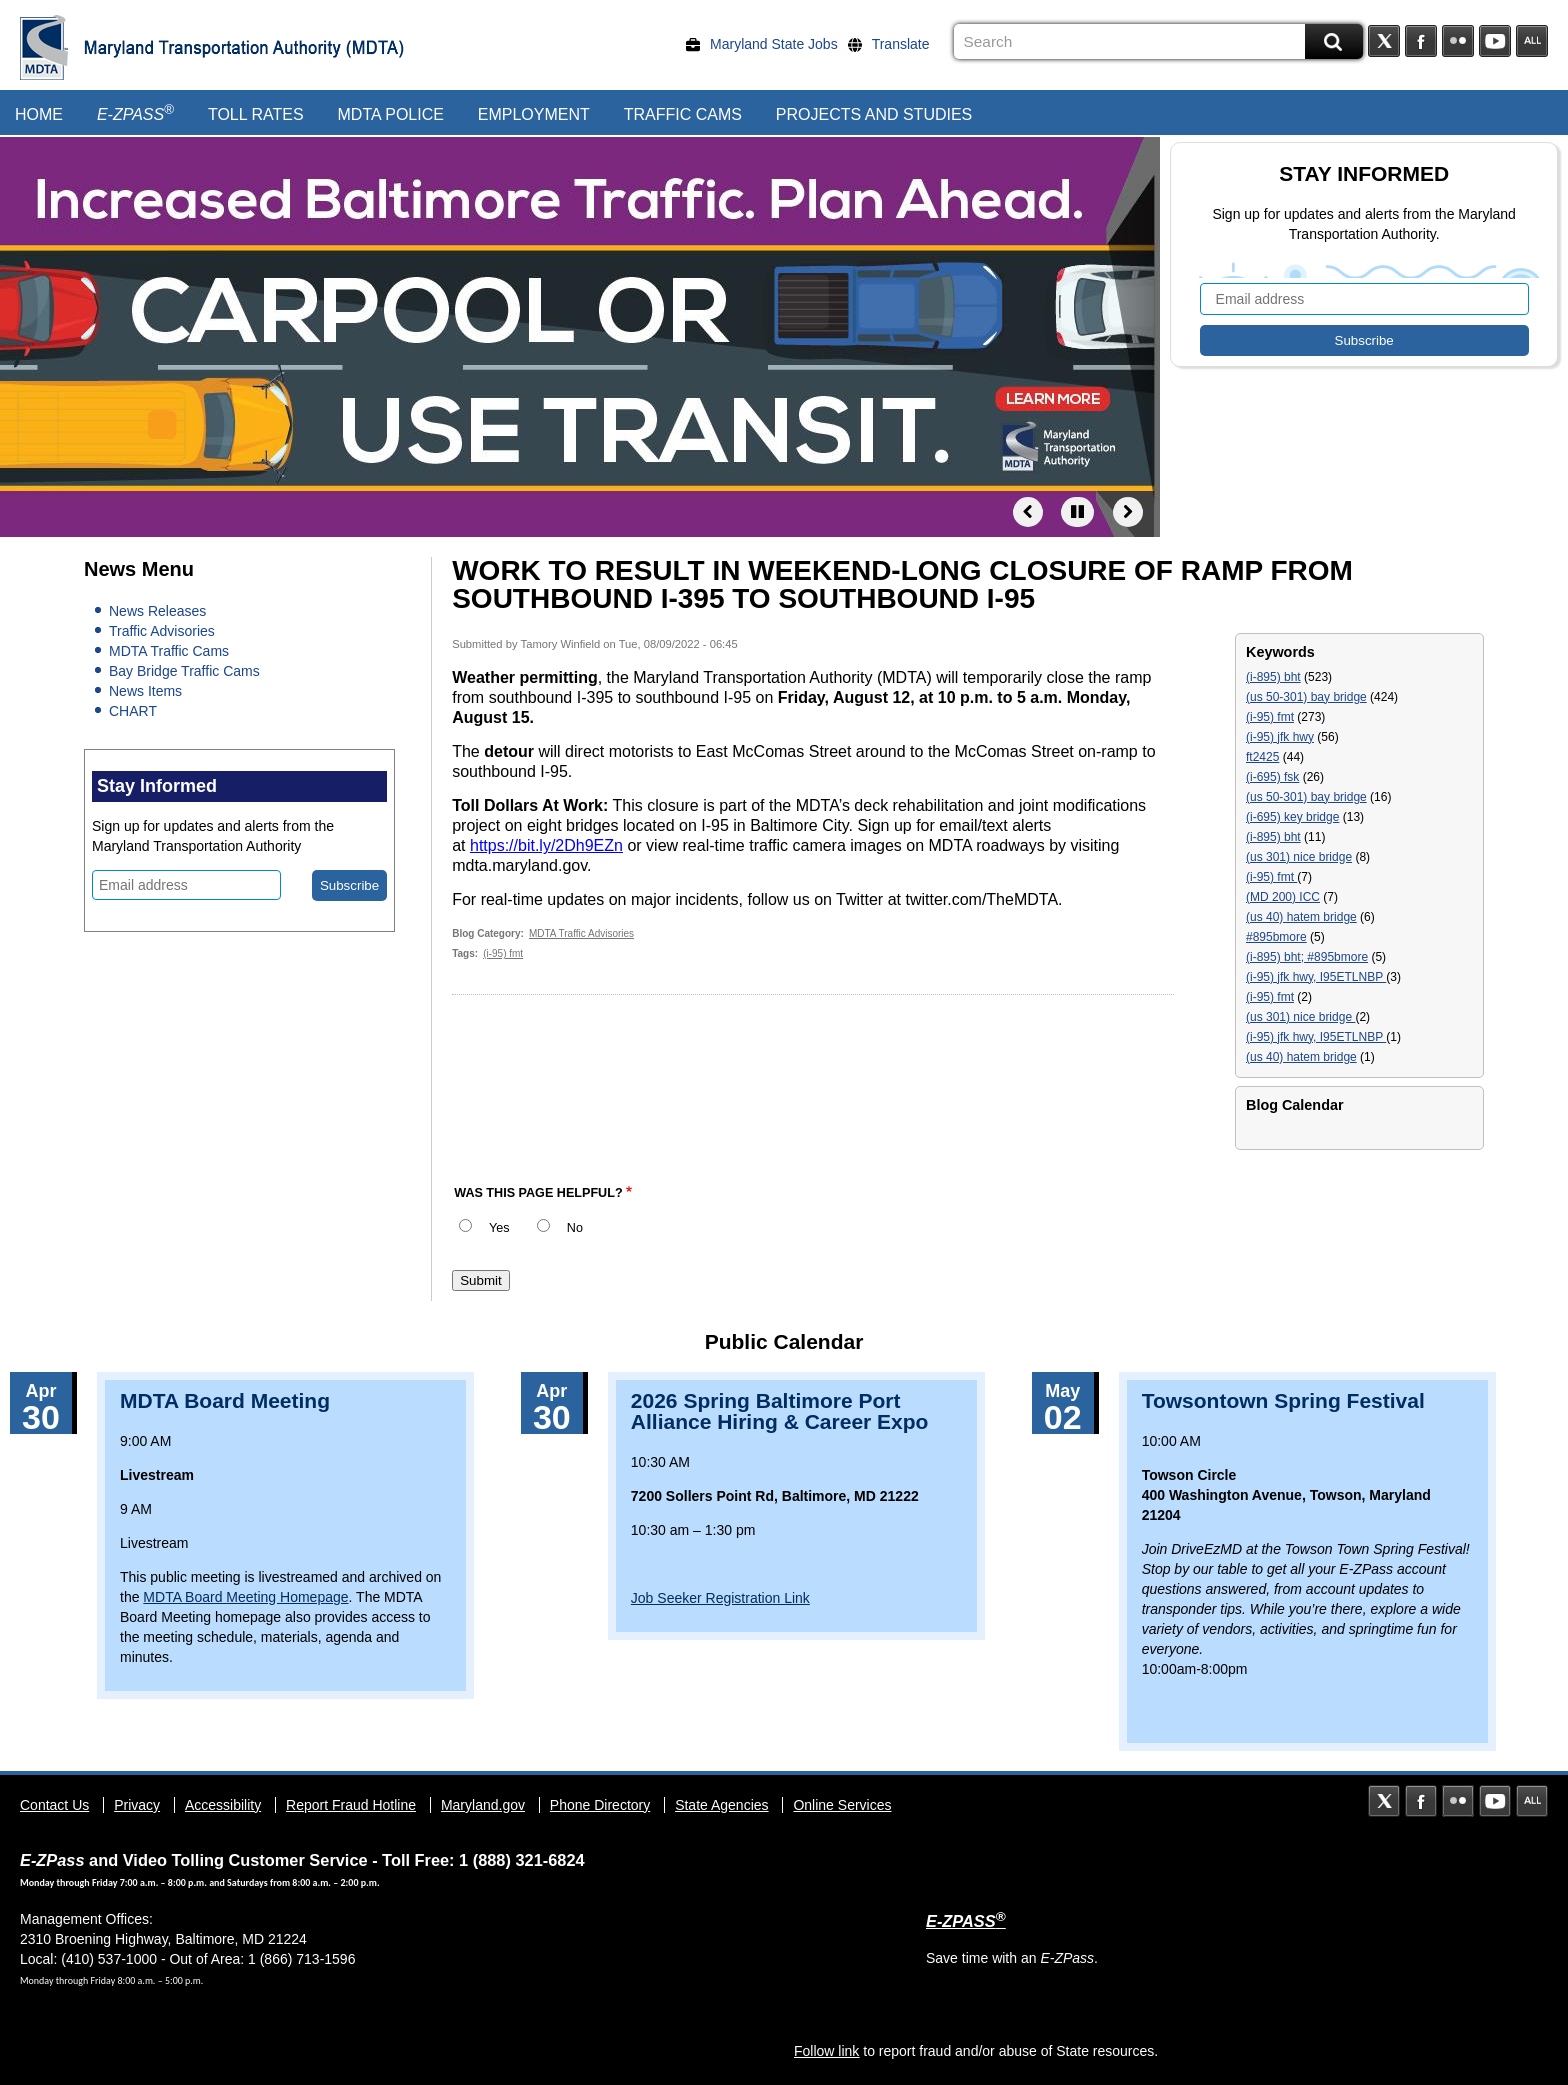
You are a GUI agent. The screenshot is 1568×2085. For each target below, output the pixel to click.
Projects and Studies (874, 114)
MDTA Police (391, 114)
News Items (145, 691)
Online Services (842, 1805)
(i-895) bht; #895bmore (1307, 957)
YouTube (1495, 41)
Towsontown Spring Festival (1283, 1400)
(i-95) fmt (503, 953)
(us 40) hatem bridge (1301, 917)
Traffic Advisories (162, 631)
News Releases (157, 611)
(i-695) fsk (1272, 777)
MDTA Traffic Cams (169, 651)
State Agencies (721, 1805)
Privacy (137, 1805)
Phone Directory (600, 1805)
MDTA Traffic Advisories (581, 933)
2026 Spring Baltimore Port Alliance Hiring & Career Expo (780, 1411)
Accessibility (223, 1805)
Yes (499, 1228)
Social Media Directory (1532, 41)
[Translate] (894, 44)
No (575, 1228)
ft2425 (1262, 757)
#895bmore (1276, 937)
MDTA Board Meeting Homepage (245, 1597)
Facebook (1421, 41)
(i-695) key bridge (1292, 817)
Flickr (1458, 41)
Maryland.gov (483, 1805)
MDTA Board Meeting (225, 1400)
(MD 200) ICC (1283, 897)
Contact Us (54, 1805)
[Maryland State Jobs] (767, 44)
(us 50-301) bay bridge (1306, 697)
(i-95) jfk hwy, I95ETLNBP (1316, 977)
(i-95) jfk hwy (1280, 737)
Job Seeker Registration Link (720, 1598)
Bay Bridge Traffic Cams (184, 671)
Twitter (1384, 41)
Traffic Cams (683, 114)
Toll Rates (256, 114)
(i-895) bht (1273, 677)
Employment (534, 114)
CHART (133, 711)
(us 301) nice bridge (1299, 857)
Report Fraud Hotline (351, 1805)
